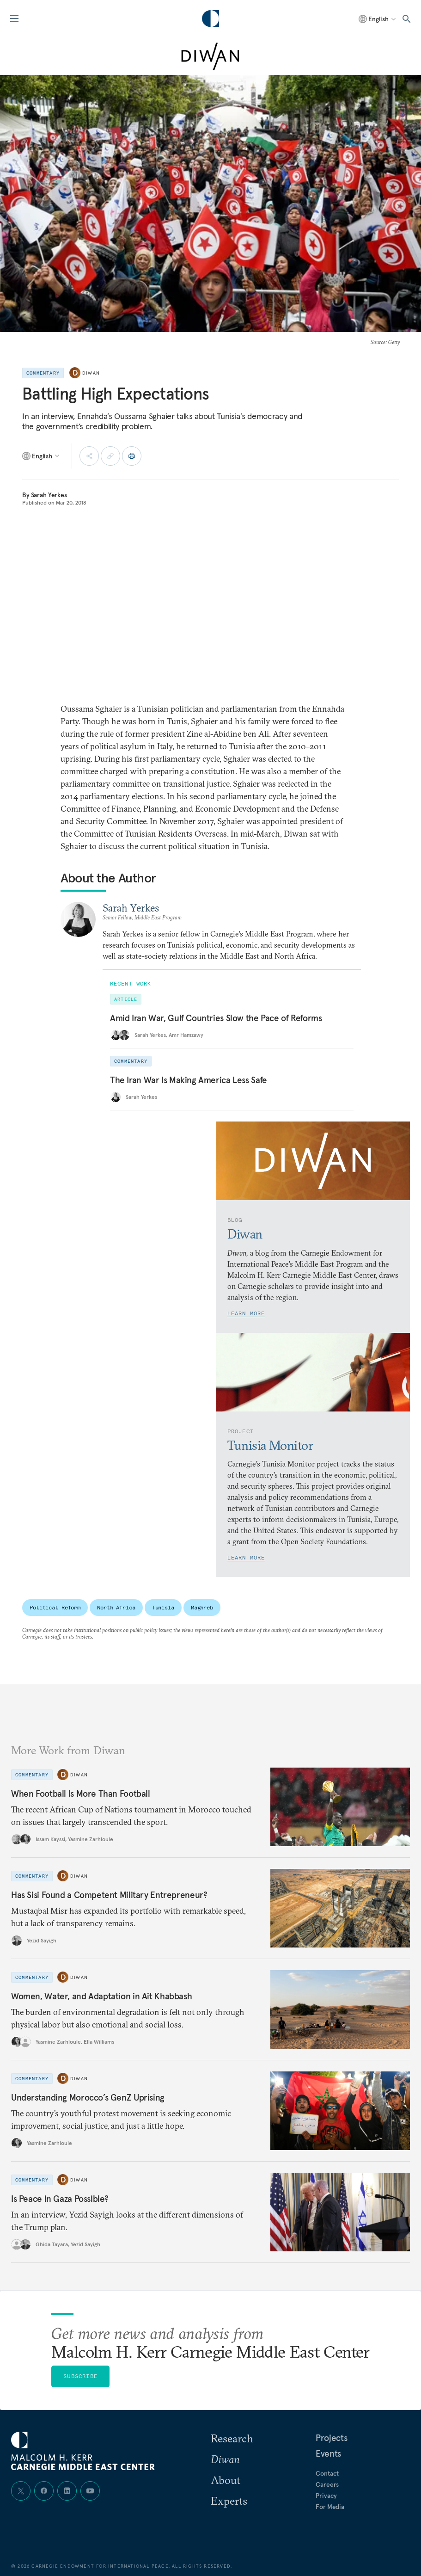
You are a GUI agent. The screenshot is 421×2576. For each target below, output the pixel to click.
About (225, 2480)
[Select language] (378, 18)
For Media (330, 2506)
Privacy (326, 2495)
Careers (327, 2484)
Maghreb (202, 1607)
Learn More (246, 1313)
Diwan (91, 373)
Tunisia (163, 1607)
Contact (327, 2473)
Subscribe (80, 2376)
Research (232, 2438)
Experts (229, 2501)
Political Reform (55, 1607)
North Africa (116, 1607)
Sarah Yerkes (49, 495)
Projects (331, 2437)
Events (328, 2453)
